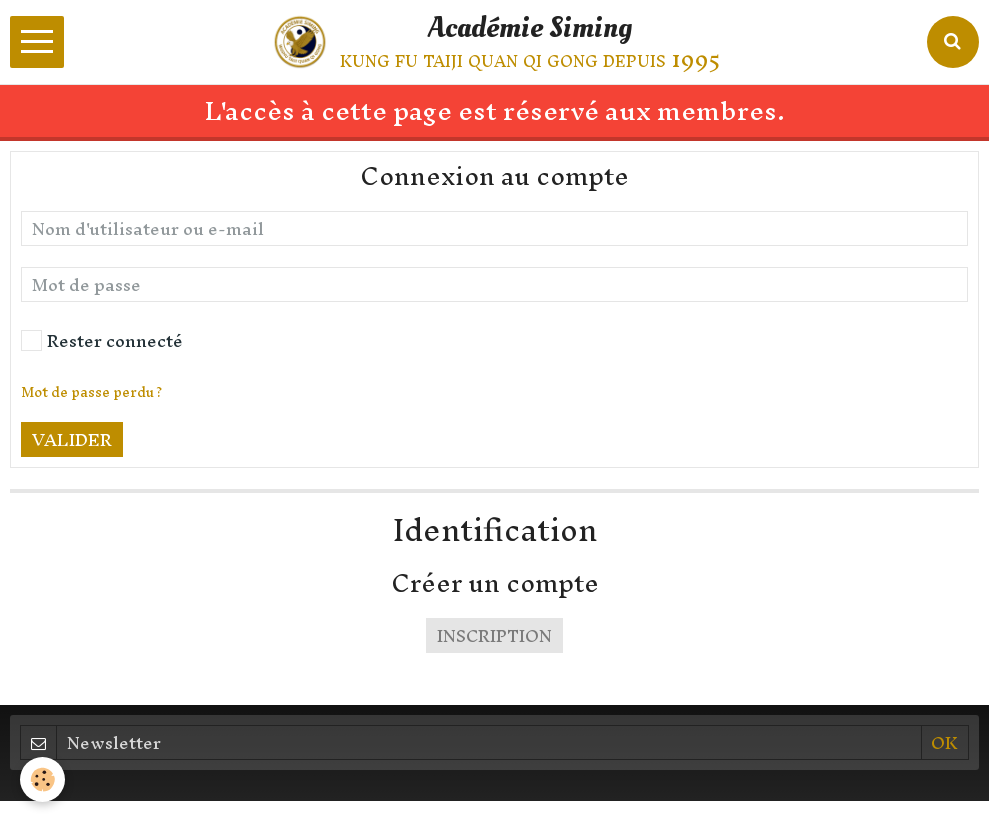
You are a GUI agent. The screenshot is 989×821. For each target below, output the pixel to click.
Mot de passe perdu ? (91, 392)
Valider (72, 439)
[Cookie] (42, 779)
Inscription (494, 635)
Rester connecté (102, 340)
